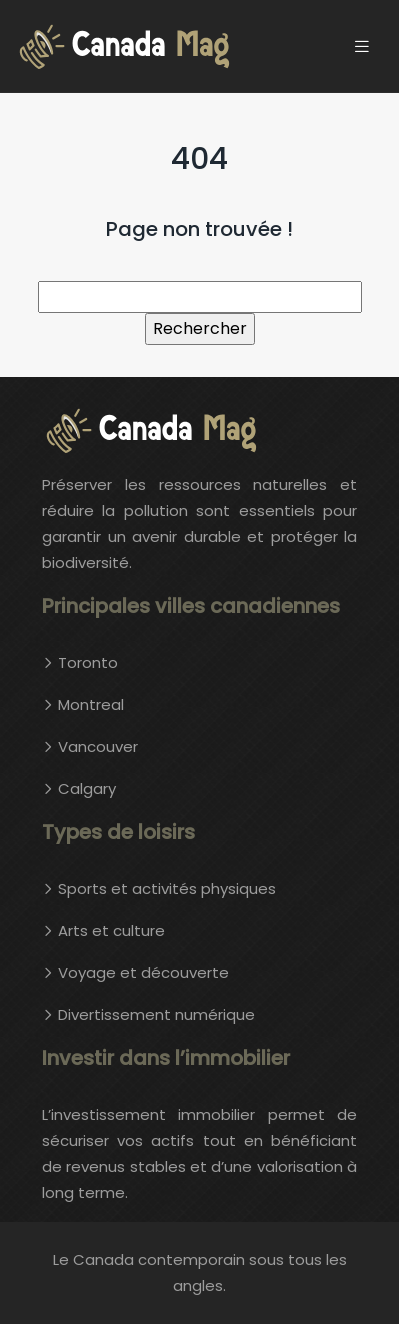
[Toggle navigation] (362, 46)
